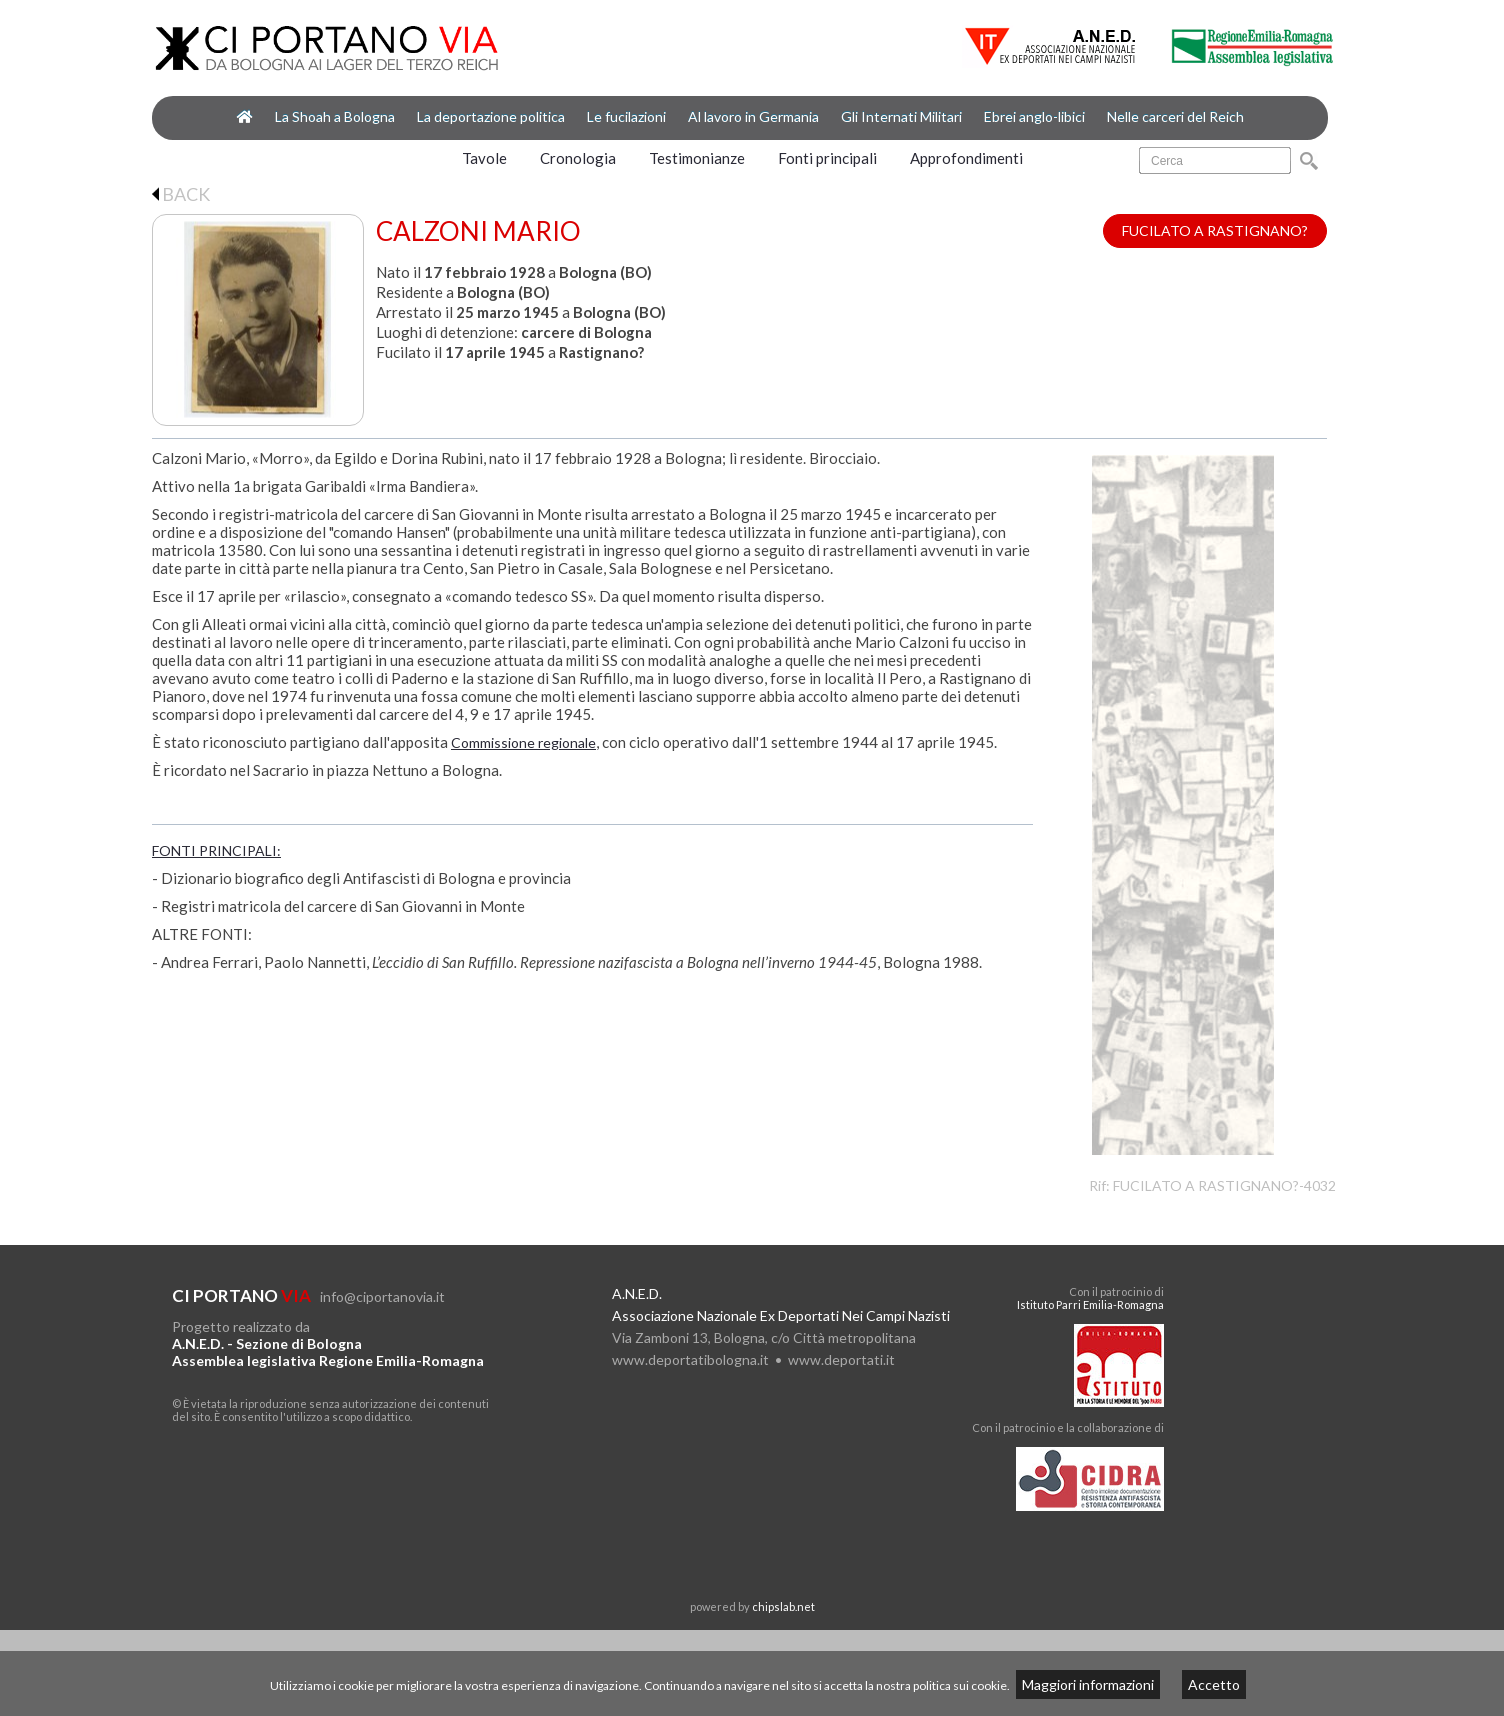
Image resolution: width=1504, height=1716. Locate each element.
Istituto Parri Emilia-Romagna (1090, 1304)
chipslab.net (783, 1606)
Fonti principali (827, 158)
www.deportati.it (841, 1359)
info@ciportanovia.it (382, 1296)
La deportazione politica (491, 116)
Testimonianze (697, 158)
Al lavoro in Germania (753, 116)
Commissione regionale (523, 742)
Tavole (484, 158)
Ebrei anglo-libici (1034, 116)
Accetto (1214, 1684)
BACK (181, 194)
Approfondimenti (966, 158)
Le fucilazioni (626, 116)
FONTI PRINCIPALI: (216, 850)
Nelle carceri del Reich (1175, 116)
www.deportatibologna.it (690, 1359)
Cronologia (578, 158)
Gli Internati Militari (901, 116)
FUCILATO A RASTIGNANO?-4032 (1224, 1185)
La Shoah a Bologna (335, 116)
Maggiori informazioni (1088, 1684)
